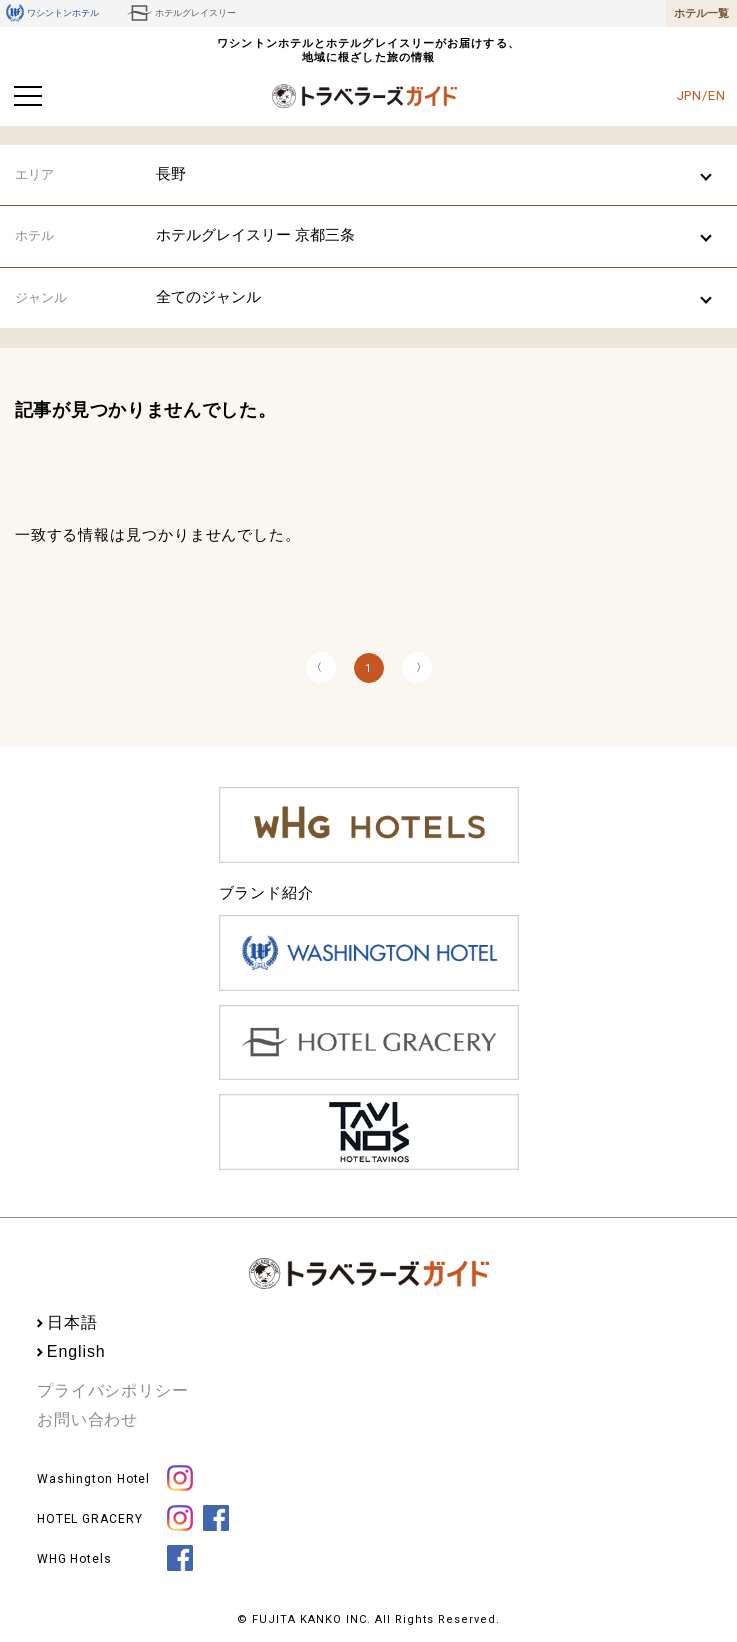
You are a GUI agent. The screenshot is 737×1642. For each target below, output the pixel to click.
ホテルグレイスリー (181, 13)
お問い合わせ (87, 1419)
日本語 (72, 1322)
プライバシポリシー (113, 1390)
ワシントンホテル (52, 13)
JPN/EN (701, 95)
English (76, 1351)
